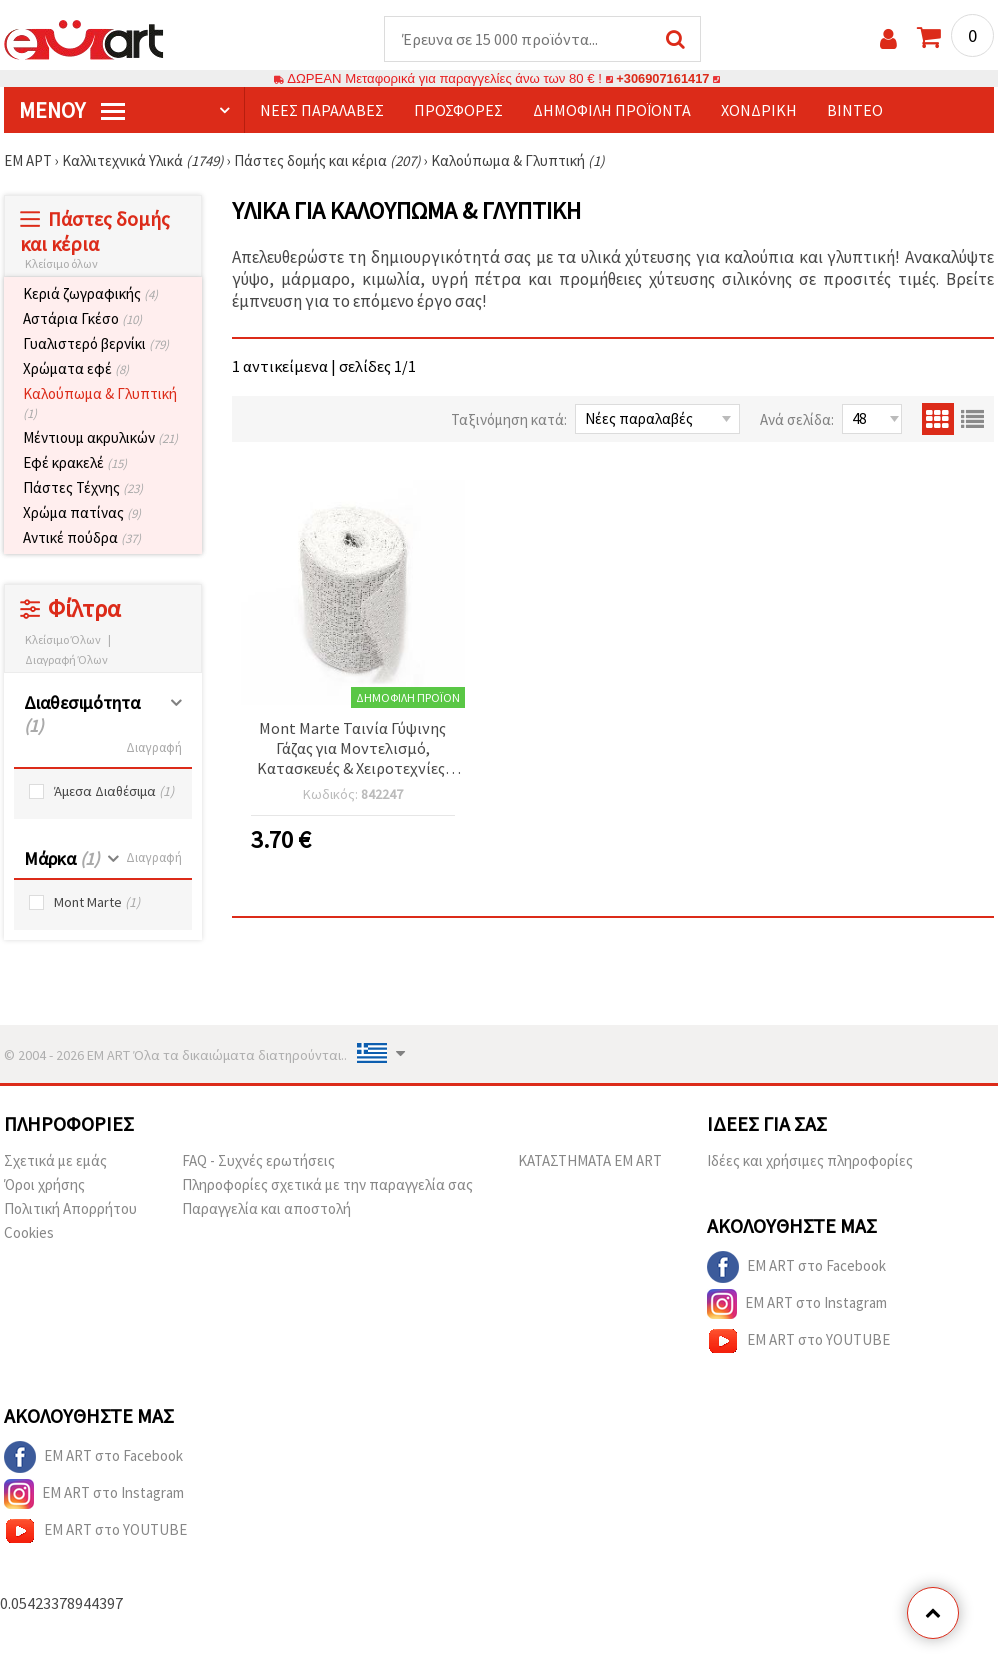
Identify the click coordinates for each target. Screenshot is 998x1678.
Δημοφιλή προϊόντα (612, 111)
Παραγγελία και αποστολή (266, 1209)
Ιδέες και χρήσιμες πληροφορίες (810, 1161)
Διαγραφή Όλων (66, 660)
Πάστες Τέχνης (83, 488)
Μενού (72, 111)
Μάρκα (61, 859)
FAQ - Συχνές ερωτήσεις (258, 1161)
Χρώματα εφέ (76, 369)
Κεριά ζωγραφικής (90, 294)
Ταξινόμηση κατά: (509, 420)
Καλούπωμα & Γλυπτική (100, 404)
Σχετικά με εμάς (55, 1161)
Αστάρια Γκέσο (82, 319)
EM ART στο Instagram (797, 1305)
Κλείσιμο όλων (61, 264)
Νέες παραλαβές (322, 111)
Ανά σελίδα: (797, 420)
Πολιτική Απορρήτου (70, 1209)
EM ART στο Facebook (796, 1268)
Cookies (29, 1233)
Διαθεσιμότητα (82, 715)
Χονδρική (759, 111)
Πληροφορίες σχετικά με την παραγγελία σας (327, 1185)
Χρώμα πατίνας (82, 513)
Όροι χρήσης (44, 1185)
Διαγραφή (154, 748)
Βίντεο (855, 111)
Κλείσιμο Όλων (63, 640)
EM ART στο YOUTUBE (798, 1342)
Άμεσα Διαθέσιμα (114, 792)
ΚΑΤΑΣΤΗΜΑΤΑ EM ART (590, 1161)
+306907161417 (663, 79)
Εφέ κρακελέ (75, 463)
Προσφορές (458, 111)
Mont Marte (97, 903)
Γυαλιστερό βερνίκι (96, 344)
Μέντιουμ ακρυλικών (100, 438)
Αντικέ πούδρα (82, 538)
